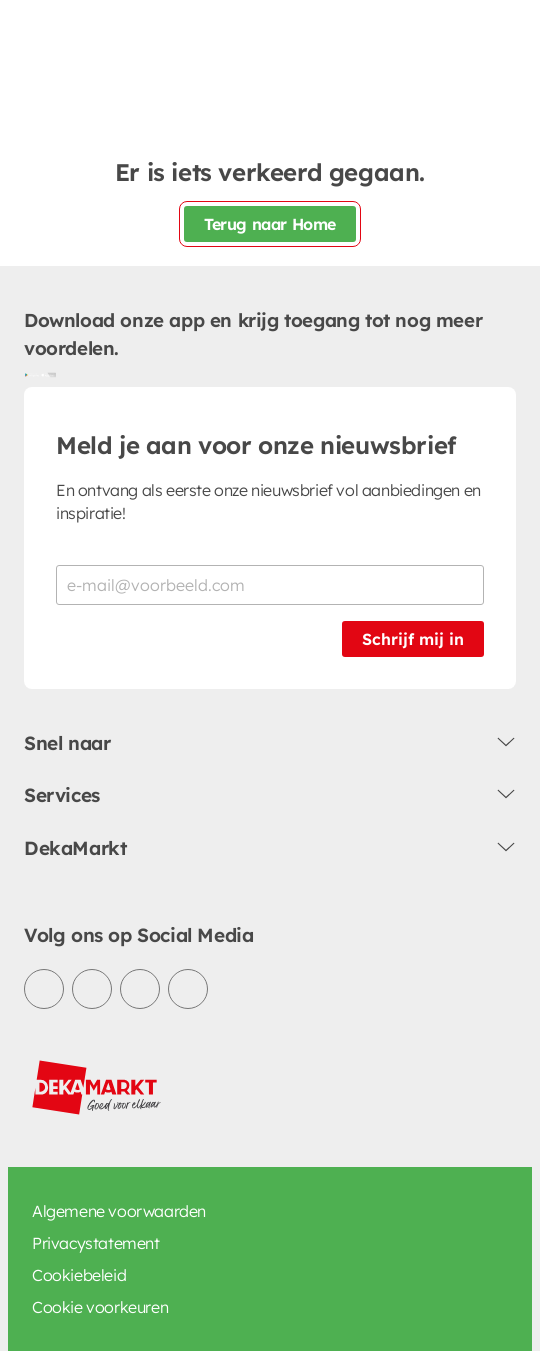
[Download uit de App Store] (48, 375)
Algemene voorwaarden (119, 1211)
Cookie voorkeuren (100, 1307)
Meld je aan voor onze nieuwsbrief (256, 445)
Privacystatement (96, 1243)
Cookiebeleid (79, 1275)
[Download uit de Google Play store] (32, 375)
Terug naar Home (270, 224)
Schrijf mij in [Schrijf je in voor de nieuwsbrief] (413, 639)
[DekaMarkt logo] (97, 1088)
